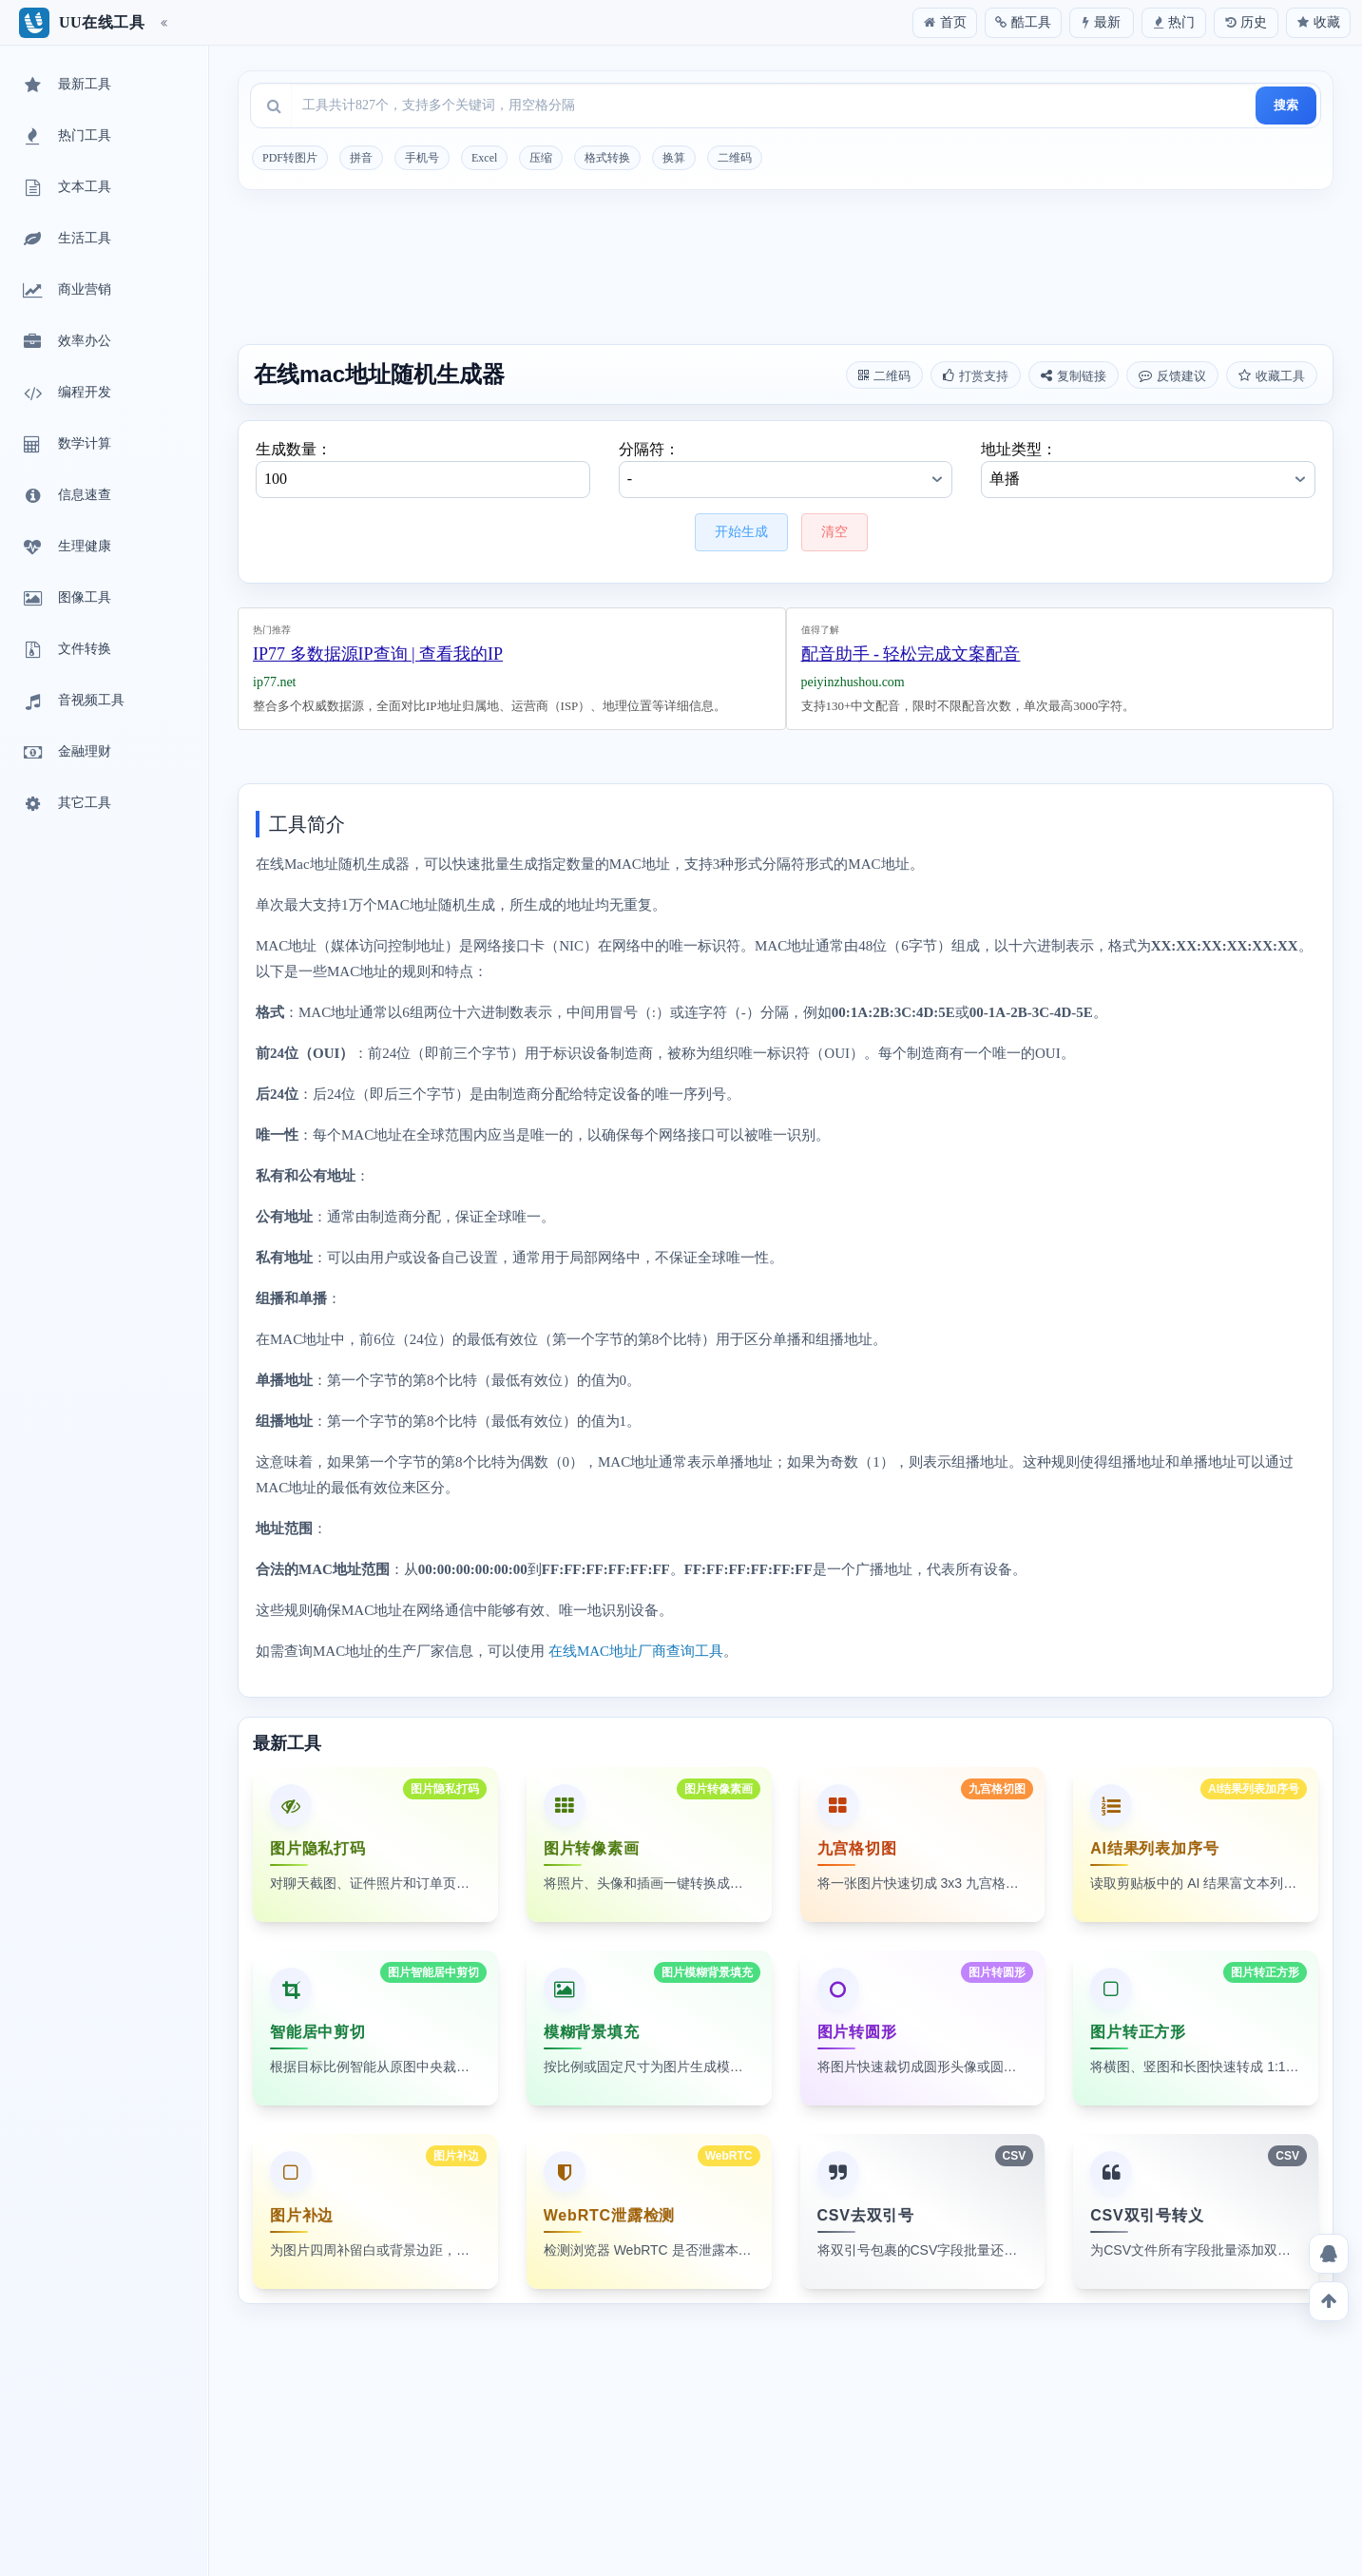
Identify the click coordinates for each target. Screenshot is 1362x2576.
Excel (484, 157)
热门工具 (65, 137)
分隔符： (786, 469)
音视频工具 (72, 701)
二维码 (735, 157)
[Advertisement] (785, 270)
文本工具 (65, 188)
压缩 (540, 157)
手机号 (422, 157)
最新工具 (65, 85)
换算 (673, 157)
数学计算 (65, 445)
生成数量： (423, 469)
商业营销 (65, 291)
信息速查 (65, 496)
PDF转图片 (289, 157)
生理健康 (65, 547)
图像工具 (65, 598)
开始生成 (741, 532)
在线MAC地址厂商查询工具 (635, 1651)
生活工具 (65, 239)
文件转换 (65, 650)
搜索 (1286, 105)
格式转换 (607, 157)
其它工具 (65, 804)
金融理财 (65, 752)
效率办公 (65, 342)
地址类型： (1148, 469)
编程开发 (65, 393)
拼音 (361, 157)
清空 (834, 532)
